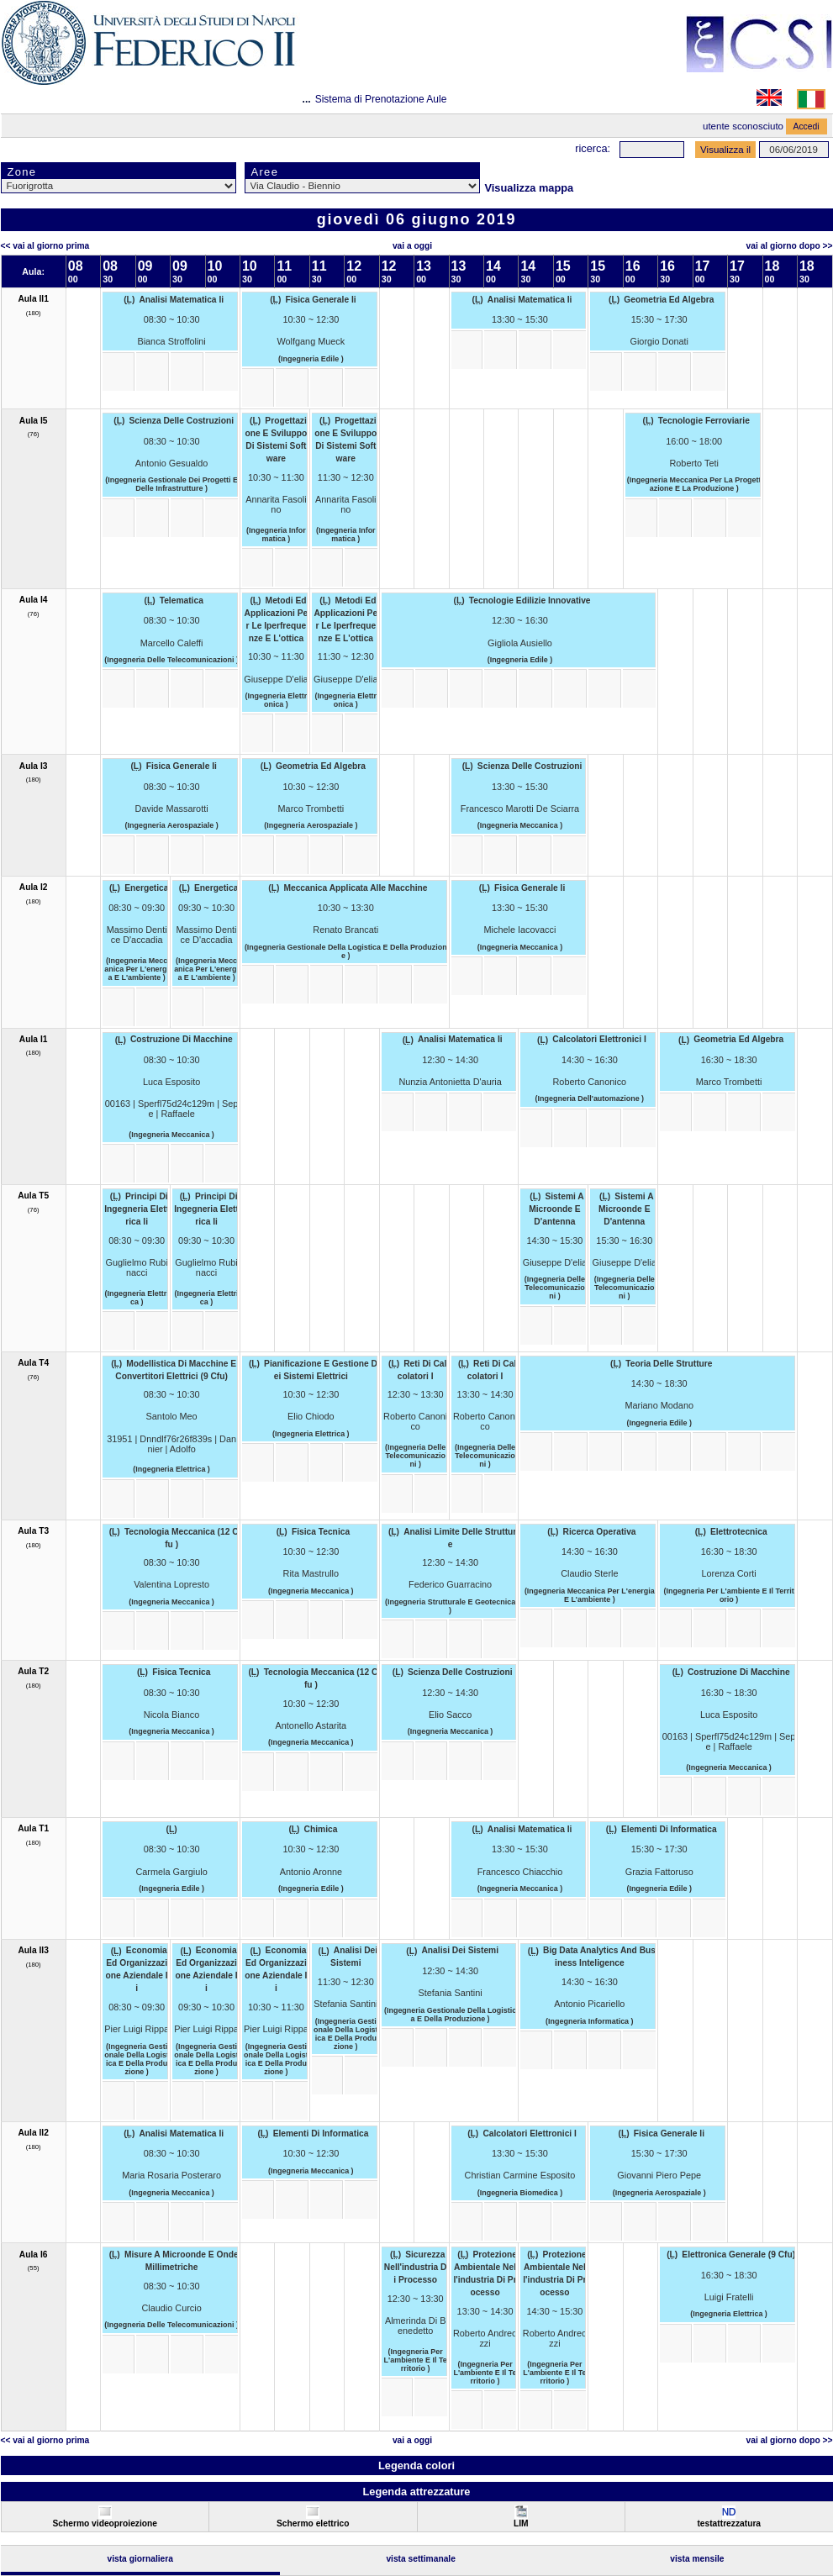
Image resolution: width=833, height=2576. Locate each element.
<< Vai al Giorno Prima (45, 245)
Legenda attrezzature (416, 2491)
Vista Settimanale (421, 2558)
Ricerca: (592, 148)
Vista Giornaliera (140, 2558)
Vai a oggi (412, 245)
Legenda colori (416, 2465)
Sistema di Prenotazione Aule (381, 99)
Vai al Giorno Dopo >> (789, 245)
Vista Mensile (697, 2558)
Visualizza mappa (529, 188)
